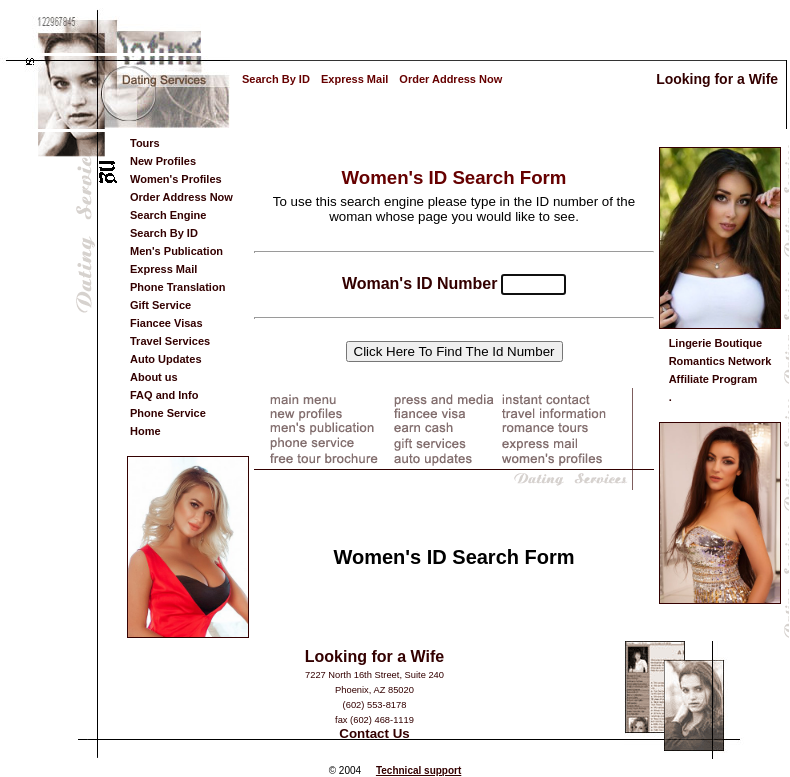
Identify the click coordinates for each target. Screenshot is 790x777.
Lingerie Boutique (716, 343)
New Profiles (163, 161)
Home (145, 431)
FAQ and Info (164, 395)
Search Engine (168, 215)
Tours (145, 143)
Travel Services (170, 341)
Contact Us (374, 733)
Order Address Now (450, 79)
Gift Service (160, 305)
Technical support (418, 770)
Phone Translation (177, 287)
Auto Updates (166, 359)
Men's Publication (176, 251)
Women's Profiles (176, 179)
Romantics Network (720, 361)
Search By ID (276, 79)
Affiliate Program (713, 379)
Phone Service (168, 413)
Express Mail (354, 79)
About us (154, 377)
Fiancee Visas (166, 323)
